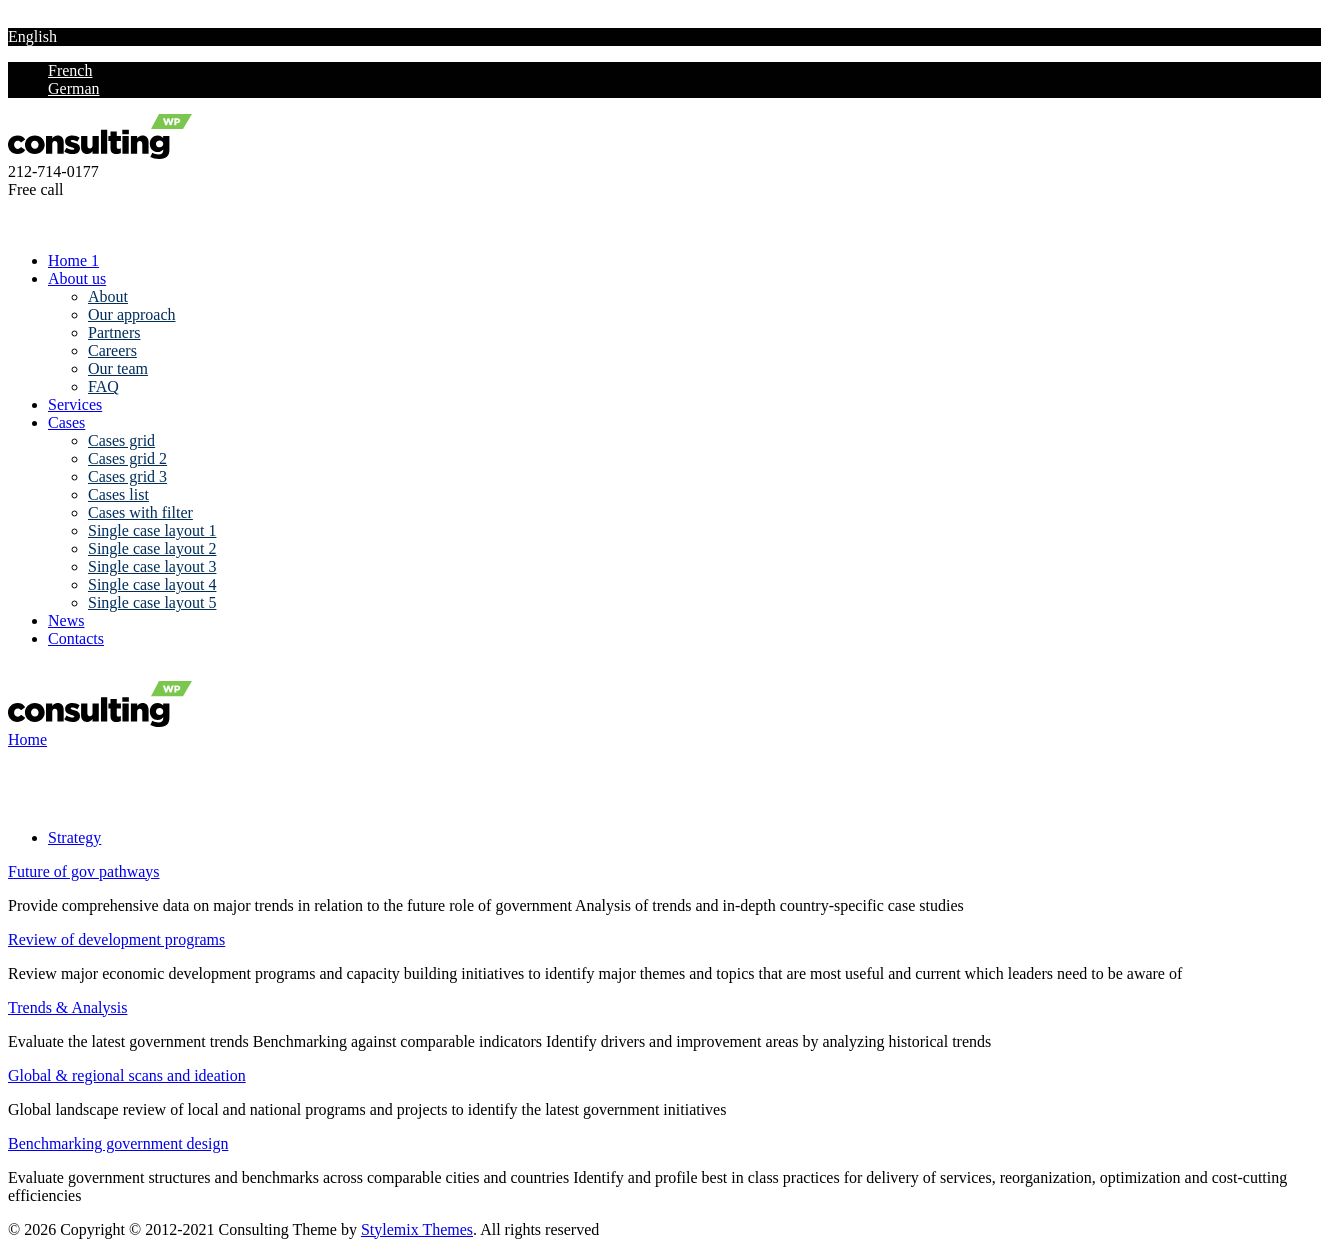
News (66, 620)
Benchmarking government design (118, 1143)
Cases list (118, 494)
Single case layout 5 (152, 602)
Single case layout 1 (152, 530)
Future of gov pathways (84, 871)
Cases (66, 422)
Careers (112, 350)
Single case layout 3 (152, 566)
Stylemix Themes (417, 1229)
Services (75, 404)
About (108, 296)
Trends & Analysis (67, 1007)
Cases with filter (140, 512)
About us (77, 278)
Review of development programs (116, 939)
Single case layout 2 (152, 548)
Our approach (132, 314)
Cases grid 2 (127, 458)
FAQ (103, 386)
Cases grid (121, 440)
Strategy (74, 837)
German (74, 88)
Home (27, 739)
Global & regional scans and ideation (127, 1075)
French (70, 70)
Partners (114, 332)
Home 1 (73, 260)
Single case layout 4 (152, 584)
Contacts (76, 638)
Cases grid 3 (127, 476)
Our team (118, 368)
